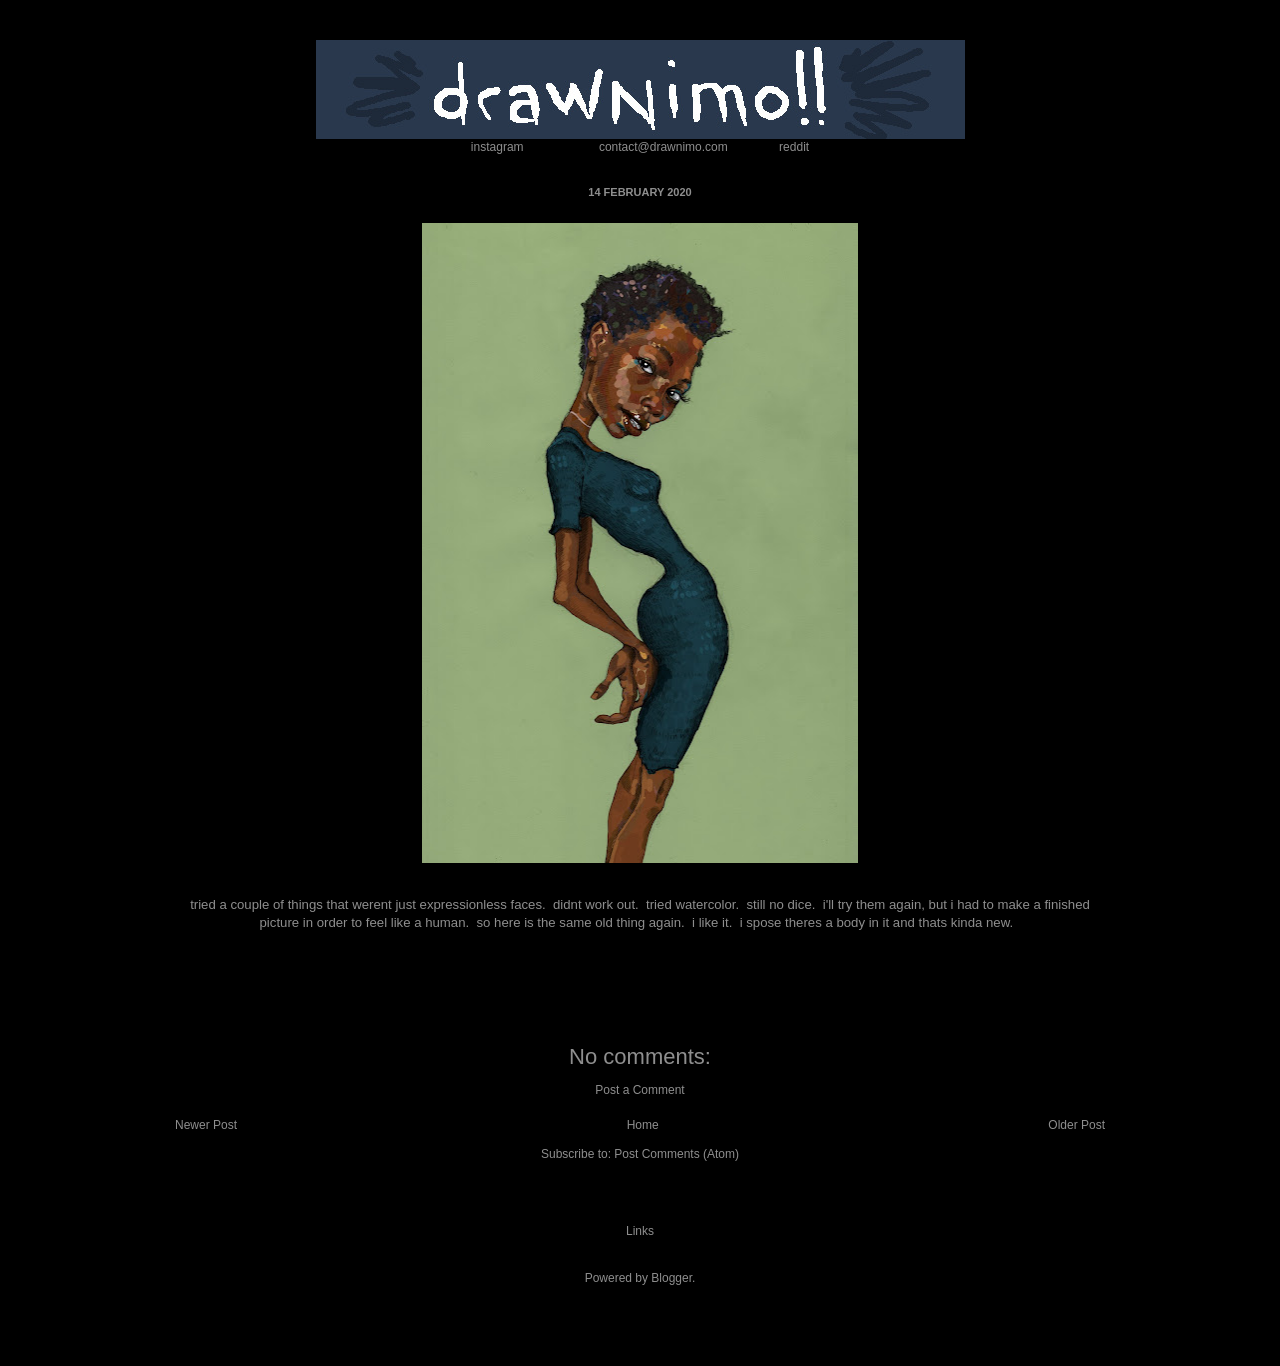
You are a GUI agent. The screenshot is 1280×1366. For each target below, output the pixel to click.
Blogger (671, 1278)
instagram (497, 147)
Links (640, 1231)
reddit (794, 147)
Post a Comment (639, 1090)
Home (643, 1125)
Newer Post (206, 1125)
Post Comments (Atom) (676, 1154)
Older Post (1076, 1125)
